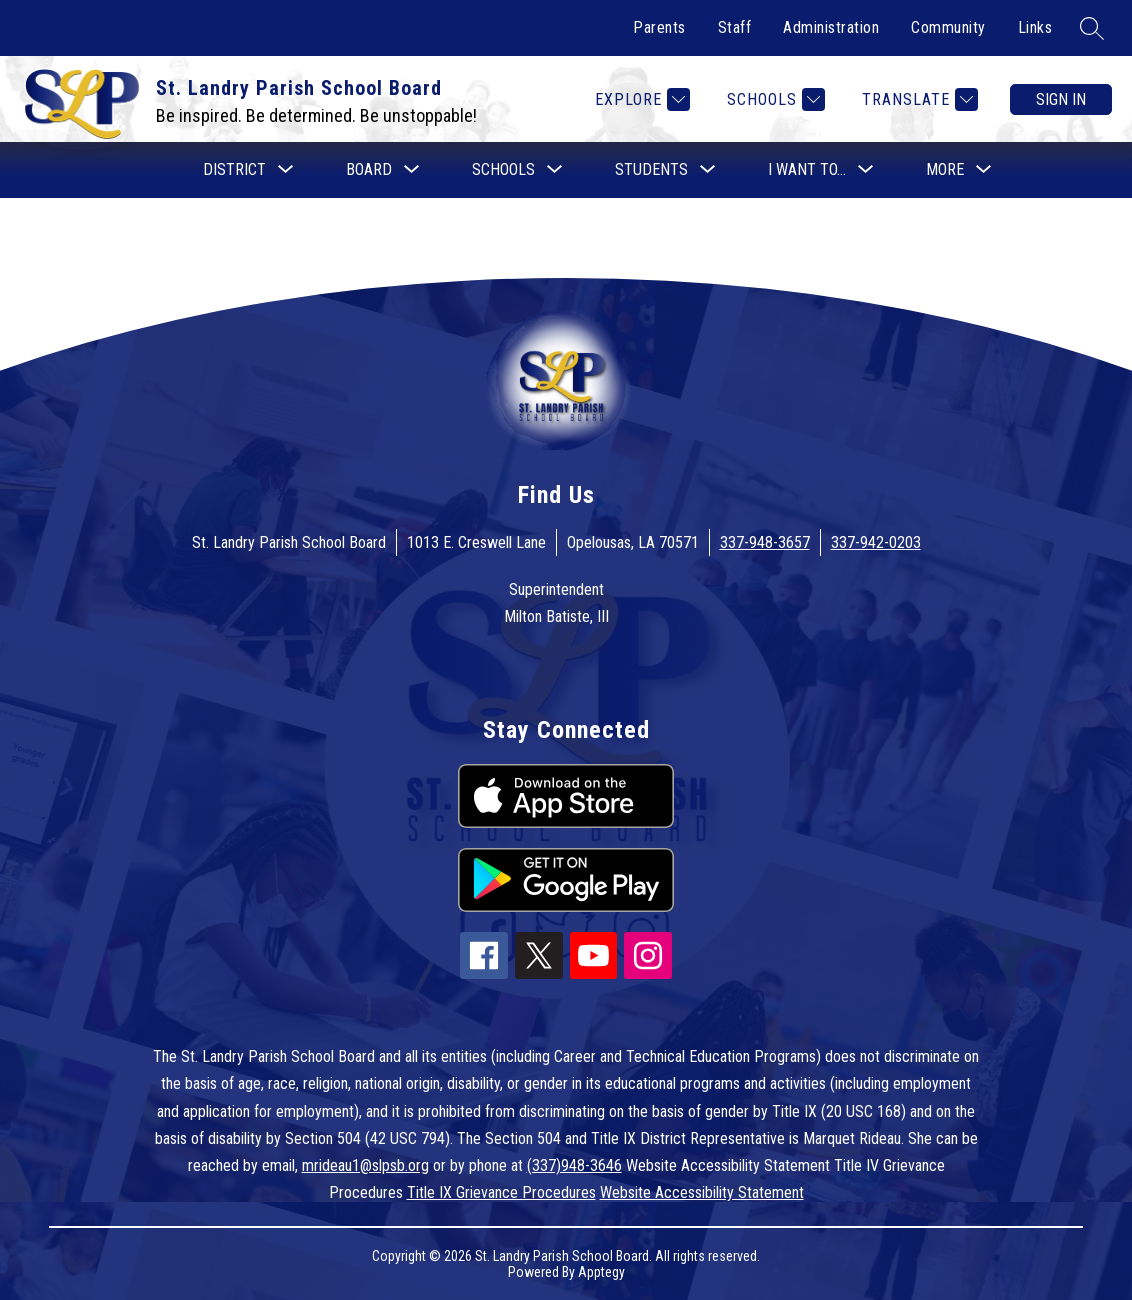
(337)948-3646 (574, 1165)
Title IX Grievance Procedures (501, 1192)
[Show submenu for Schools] (503, 170)
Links (1035, 27)
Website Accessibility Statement (702, 1192)
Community (948, 27)
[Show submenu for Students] (651, 170)
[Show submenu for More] (945, 170)
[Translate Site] (917, 99)
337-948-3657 (765, 542)
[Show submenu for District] (234, 170)
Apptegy (601, 1272)
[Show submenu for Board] (369, 170)
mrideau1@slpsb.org (365, 1165)
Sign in (1061, 99)
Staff (735, 27)
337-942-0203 (876, 542)
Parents (659, 27)
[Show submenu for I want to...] (807, 170)
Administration (831, 27)
